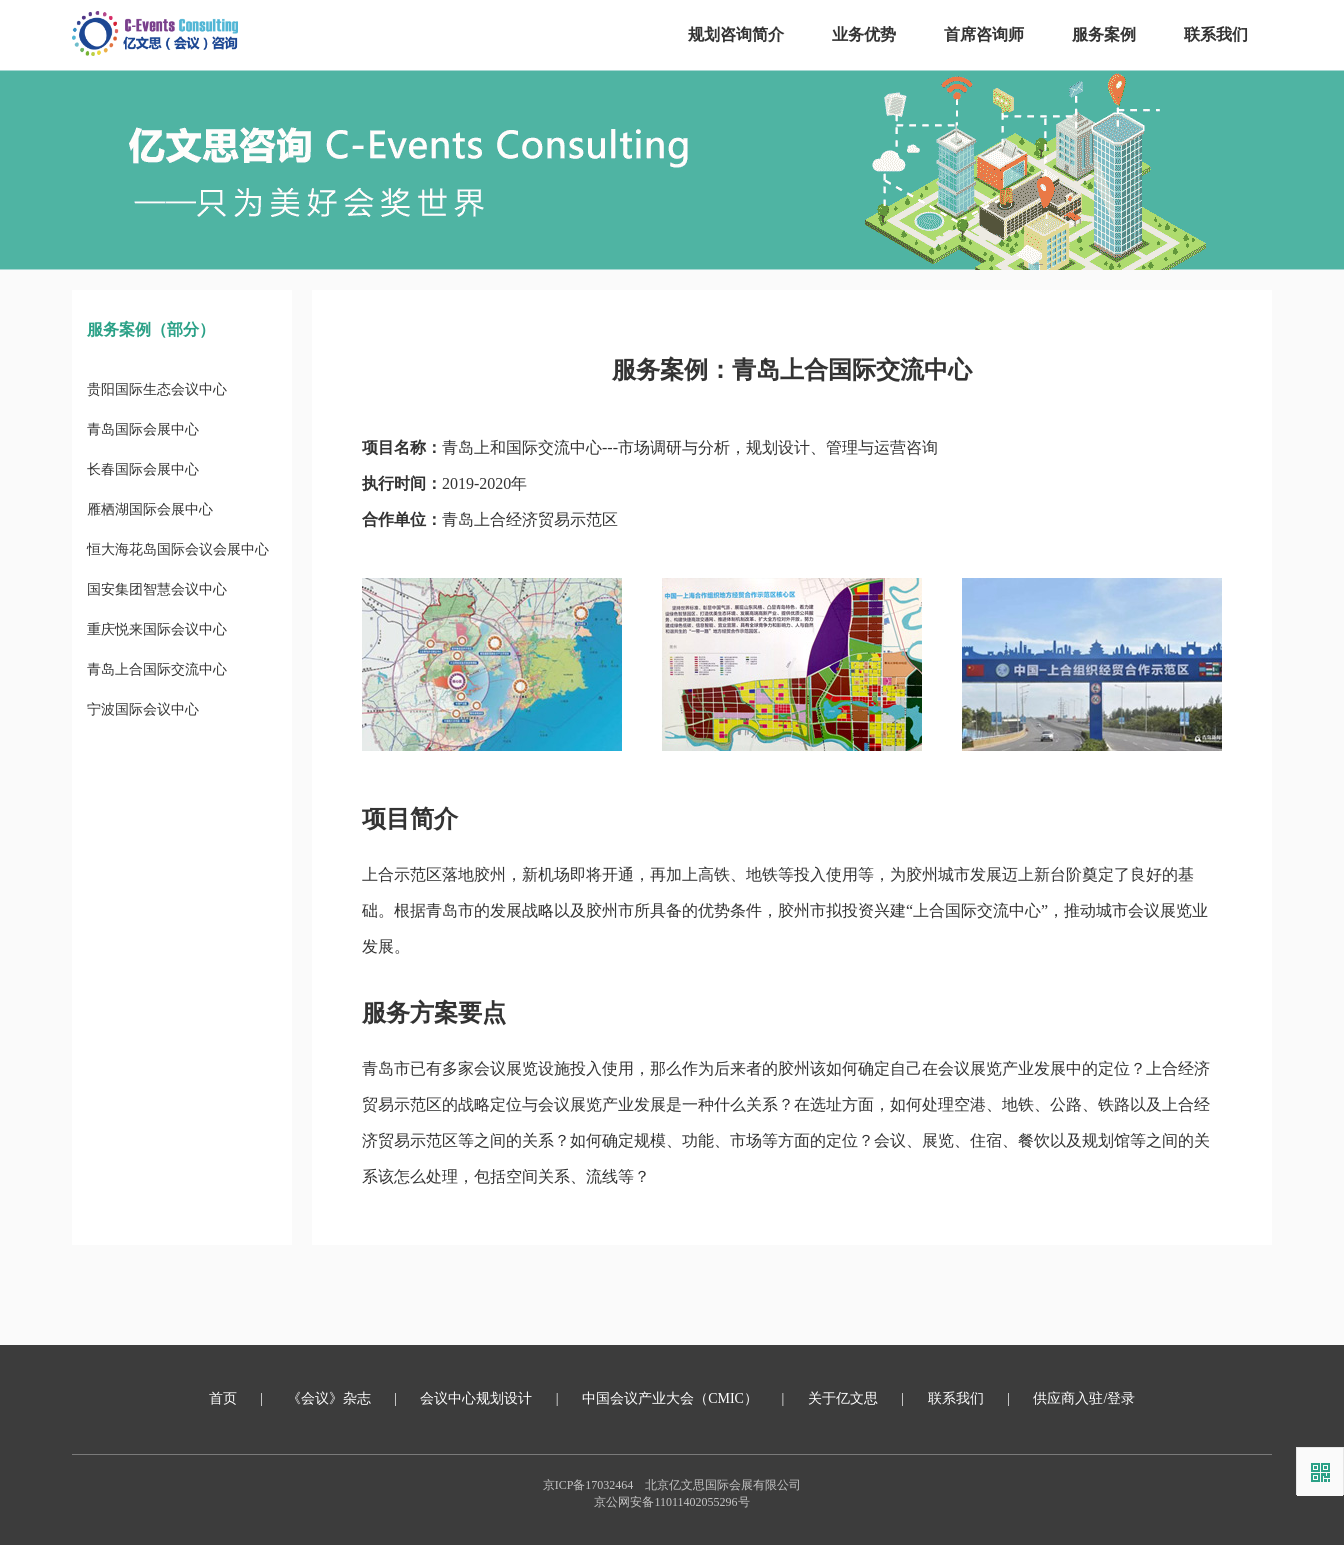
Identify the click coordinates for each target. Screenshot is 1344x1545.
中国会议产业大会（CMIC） (670, 1398)
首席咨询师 (984, 34)
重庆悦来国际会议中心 (157, 629)
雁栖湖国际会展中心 (150, 509)
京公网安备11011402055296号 (671, 1502)
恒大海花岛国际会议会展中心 (178, 549)
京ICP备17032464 (588, 1485)
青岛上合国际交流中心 (157, 669)
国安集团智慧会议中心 (157, 589)
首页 (223, 1398)
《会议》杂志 (329, 1398)
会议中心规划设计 (476, 1398)
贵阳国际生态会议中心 (157, 389)
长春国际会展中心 (143, 469)
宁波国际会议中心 (143, 709)
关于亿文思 (843, 1398)
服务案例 (1104, 34)
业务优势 (864, 34)
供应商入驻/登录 (1084, 1398)
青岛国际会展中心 (143, 429)
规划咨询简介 (736, 34)
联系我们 (1216, 34)
